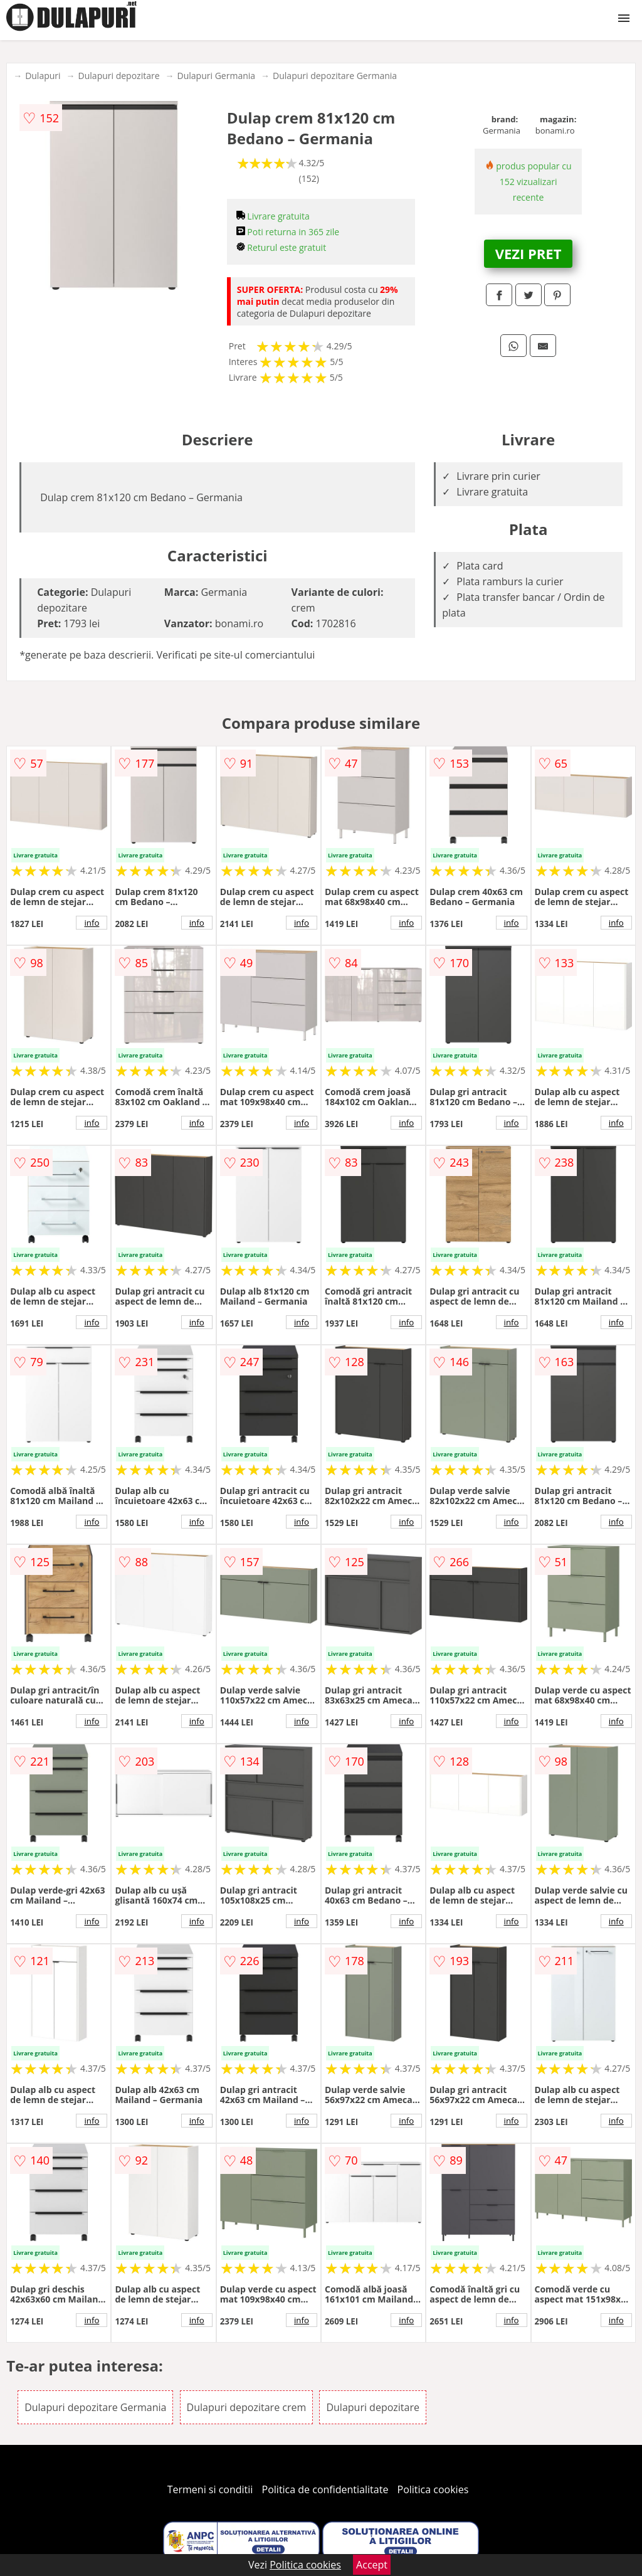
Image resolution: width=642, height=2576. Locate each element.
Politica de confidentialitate (325, 2489)
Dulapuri (42, 76)
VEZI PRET (528, 253)
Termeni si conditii (210, 2489)
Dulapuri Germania (216, 76)
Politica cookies (433, 2489)
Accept (371, 2565)
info (91, 922)
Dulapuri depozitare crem (247, 2407)
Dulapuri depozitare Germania (335, 76)
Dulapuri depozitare (119, 76)
